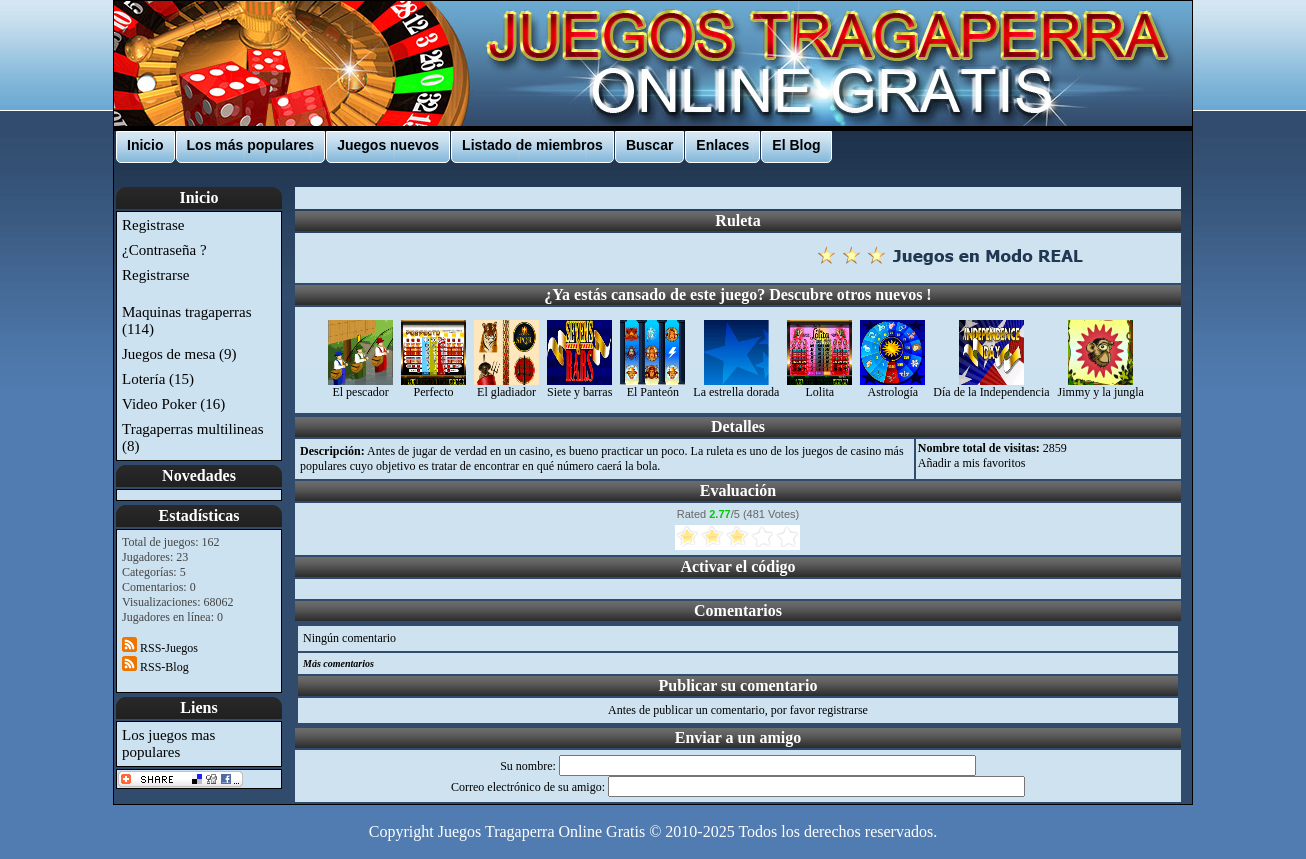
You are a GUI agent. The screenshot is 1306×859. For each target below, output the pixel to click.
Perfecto (433, 386)
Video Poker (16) (173, 404)
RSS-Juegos (160, 648)
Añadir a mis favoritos (972, 463)
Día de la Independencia (991, 386)
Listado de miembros (532, 145)
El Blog (796, 145)
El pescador (360, 386)
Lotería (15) (158, 379)
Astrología (892, 386)
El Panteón (652, 386)
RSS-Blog (155, 667)
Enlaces (722, 145)
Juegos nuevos (388, 145)
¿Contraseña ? (164, 250)
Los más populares (251, 145)
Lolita (819, 386)
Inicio (145, 145)
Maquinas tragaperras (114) (187, 320)
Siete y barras (579, 386)
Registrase (153, 225)
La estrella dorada (736, 386)
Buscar (649, 145)
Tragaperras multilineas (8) (193, 437)
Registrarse (155, 275)
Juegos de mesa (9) (179, 354)
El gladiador (506, 386)
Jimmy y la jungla (1101, 386)
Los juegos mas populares (168, 743)
